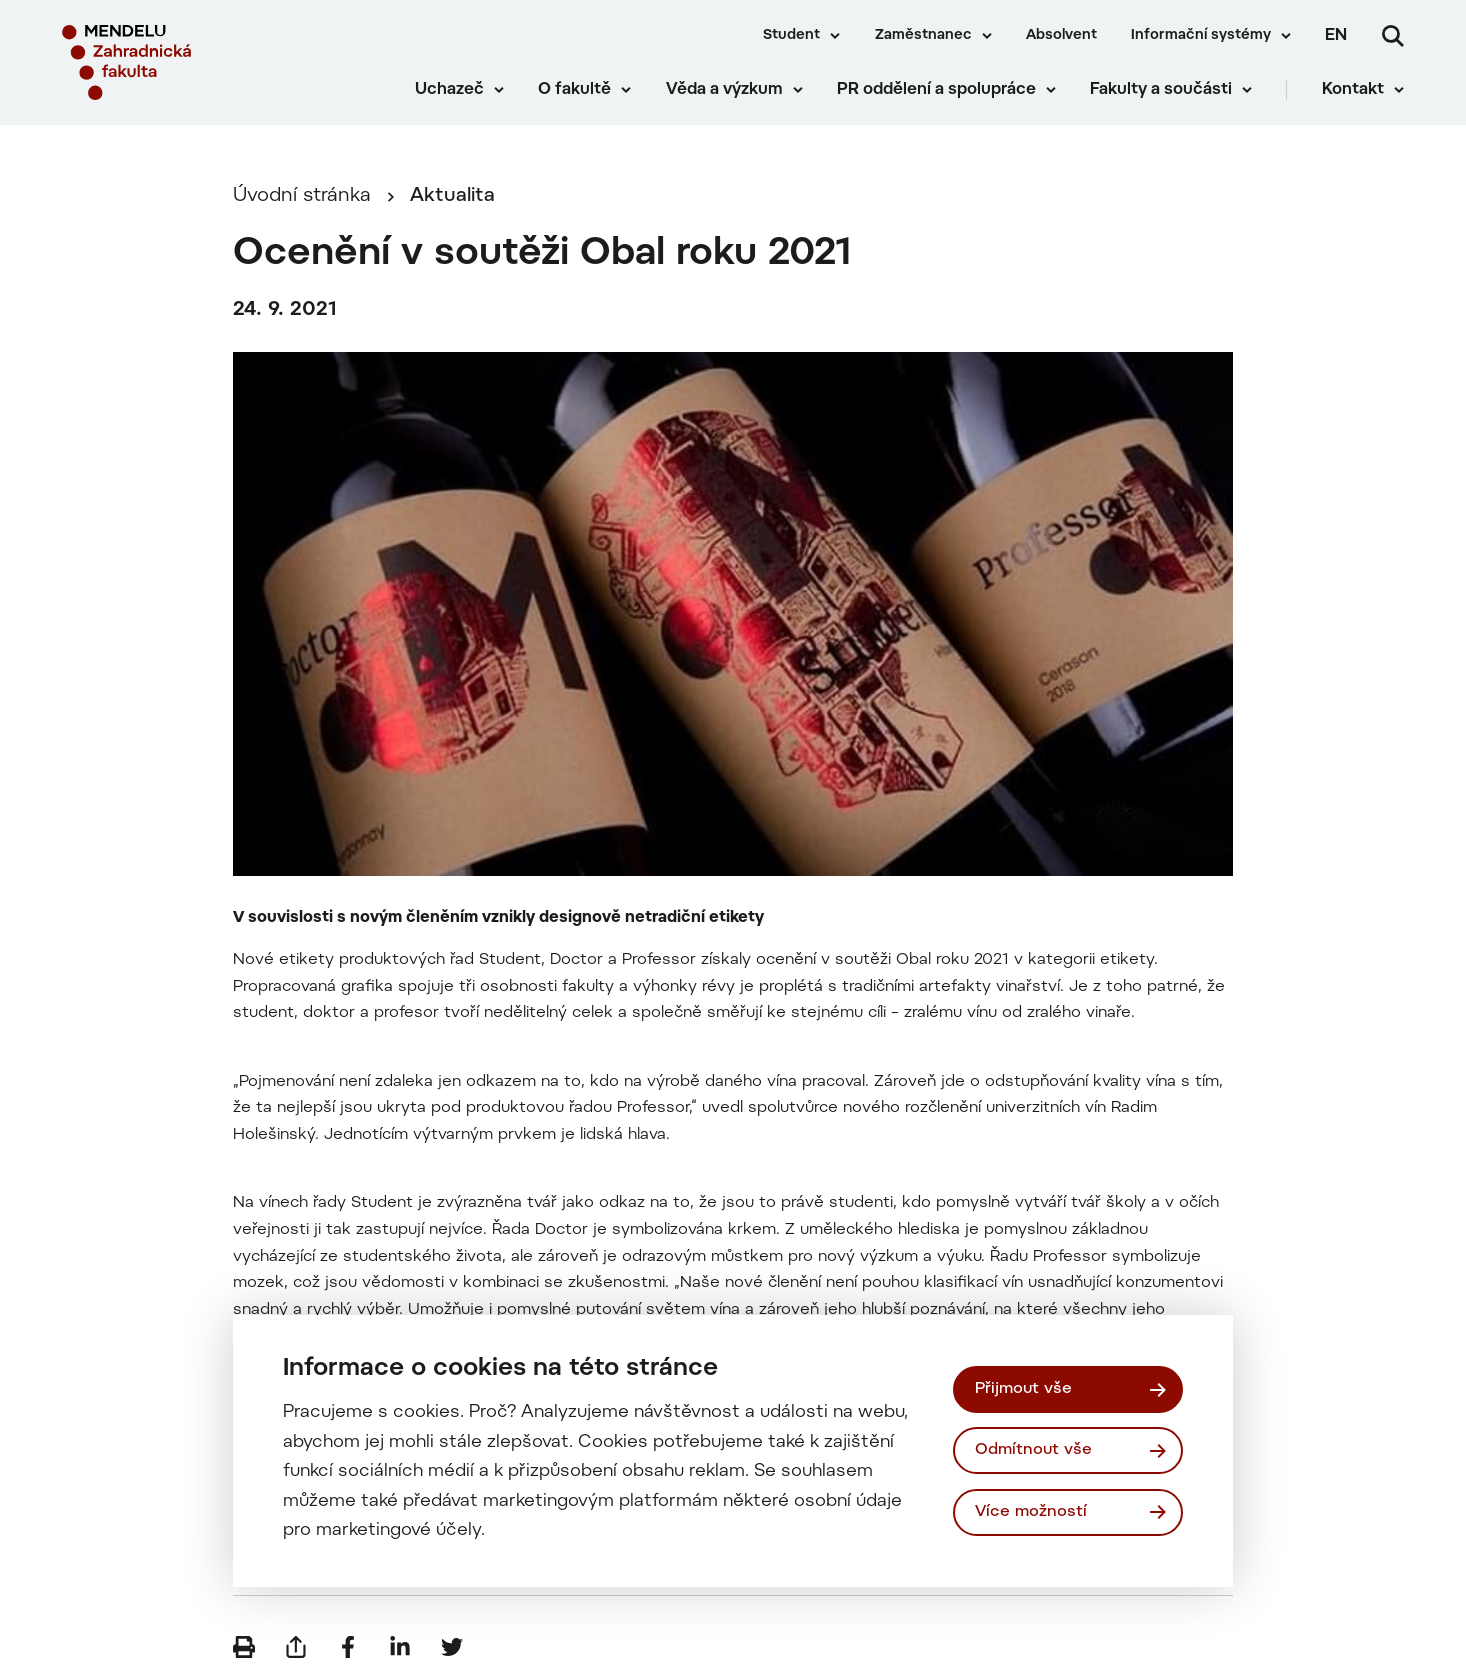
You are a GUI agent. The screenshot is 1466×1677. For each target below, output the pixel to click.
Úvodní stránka (302, 196)
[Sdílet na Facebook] (348, 1647)
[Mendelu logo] (180, 62)
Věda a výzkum (724, 90)
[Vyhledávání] (1393, 36)
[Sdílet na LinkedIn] (400, 1647)
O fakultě (574, 90)
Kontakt (1353, 90)
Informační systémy (1201, 36)
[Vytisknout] (244, 1647)
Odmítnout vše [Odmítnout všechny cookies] (1033, 1450)
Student (791, 36)
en (1336, 36)
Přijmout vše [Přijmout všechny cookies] (1023, 1389)
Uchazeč (449, 90)
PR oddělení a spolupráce (936, 90)
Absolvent (1061, 36)
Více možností (1031, 1512)
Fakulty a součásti (1161, 90)
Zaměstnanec (923, 36)
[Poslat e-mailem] (296, 1647)
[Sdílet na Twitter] (452, 1647)
